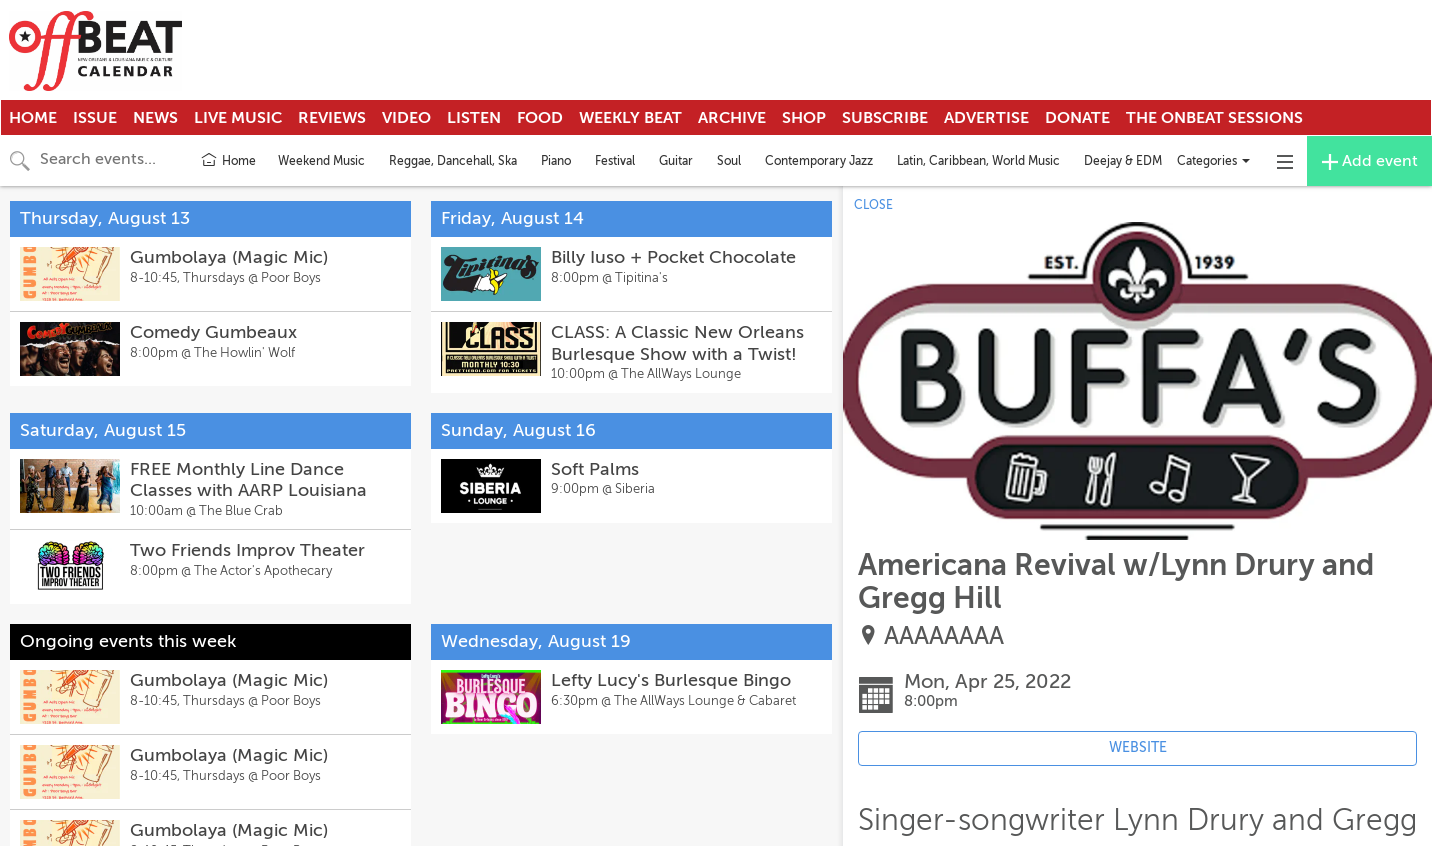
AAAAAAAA (944, 636)
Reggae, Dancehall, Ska (453, 161)
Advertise (986, 118)
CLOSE (873, 205)
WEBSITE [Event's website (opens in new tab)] (1138, 747)
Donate (1077, 118)
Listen (474, 118)
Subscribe (885, 118)
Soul (729, 161)
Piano (556, 161)
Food (540, 118)
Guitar (676, 161)
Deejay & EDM (1123, 161)
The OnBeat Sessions (1214, 118)
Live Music (238, 118)
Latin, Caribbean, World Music (978, 161)
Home (33, 118)
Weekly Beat (630, 118)
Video (406, 118)
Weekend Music (321, 161)
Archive (732, 118)
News (155, 118)
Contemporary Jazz (819, 161)
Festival (615, 161)
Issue (95, 118)
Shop (804, 118)
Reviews (332, 118)
